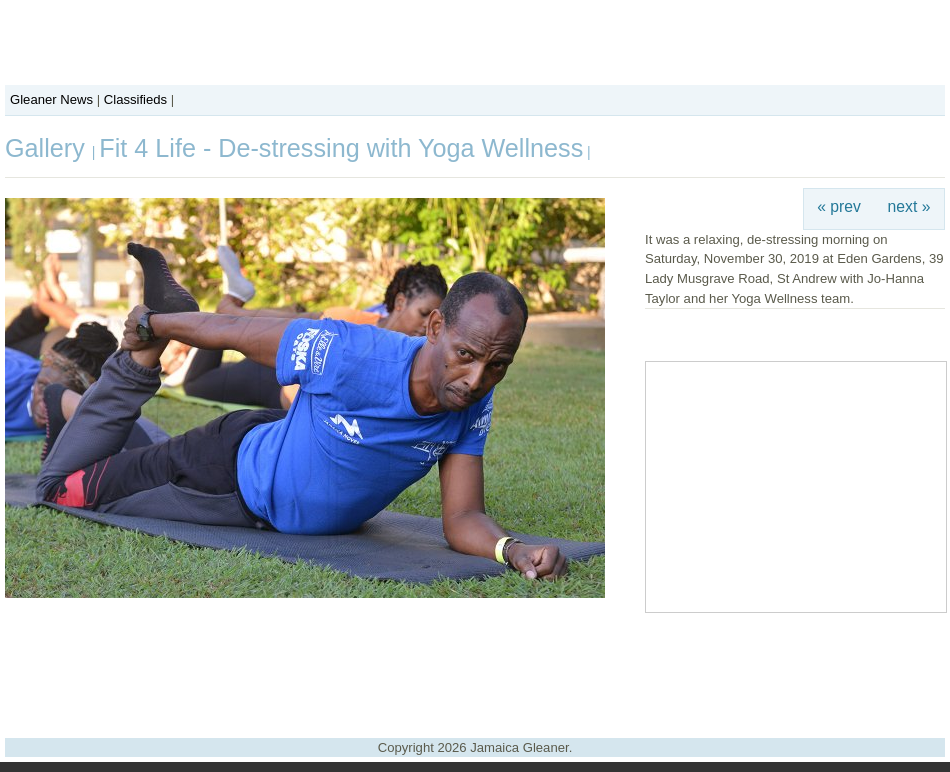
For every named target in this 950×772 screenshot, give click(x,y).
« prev (839, 206)
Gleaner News (51, 99)
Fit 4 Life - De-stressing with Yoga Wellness (341, 148)
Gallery (48, 148)
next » (909, 206)
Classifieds (135, 99)
